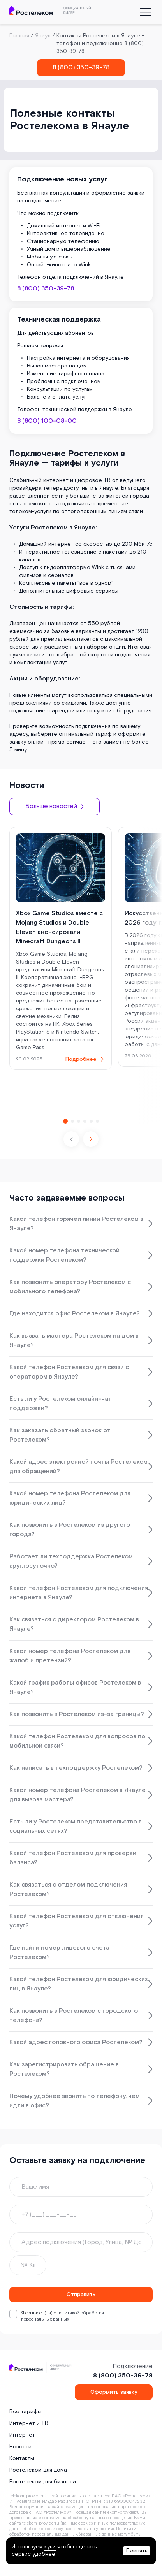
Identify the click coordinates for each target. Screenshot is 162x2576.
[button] (91, 1139)
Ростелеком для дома (38, 2470)
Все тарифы (25, 2411)
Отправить (81, 2294)
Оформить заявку (113, 2392)
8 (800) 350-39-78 (81, 67)
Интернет (22, 2435)
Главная (19, 35)
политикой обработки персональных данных (62, 2316)
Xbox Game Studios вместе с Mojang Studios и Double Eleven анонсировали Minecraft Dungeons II (59, 927)
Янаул (43, 35)
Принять (136, 2550)
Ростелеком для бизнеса (42, 2481)
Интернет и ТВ (28, 2423)
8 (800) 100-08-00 (47, 421)
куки (50, 2546)
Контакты (21, 2458)
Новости (20, 2446)
